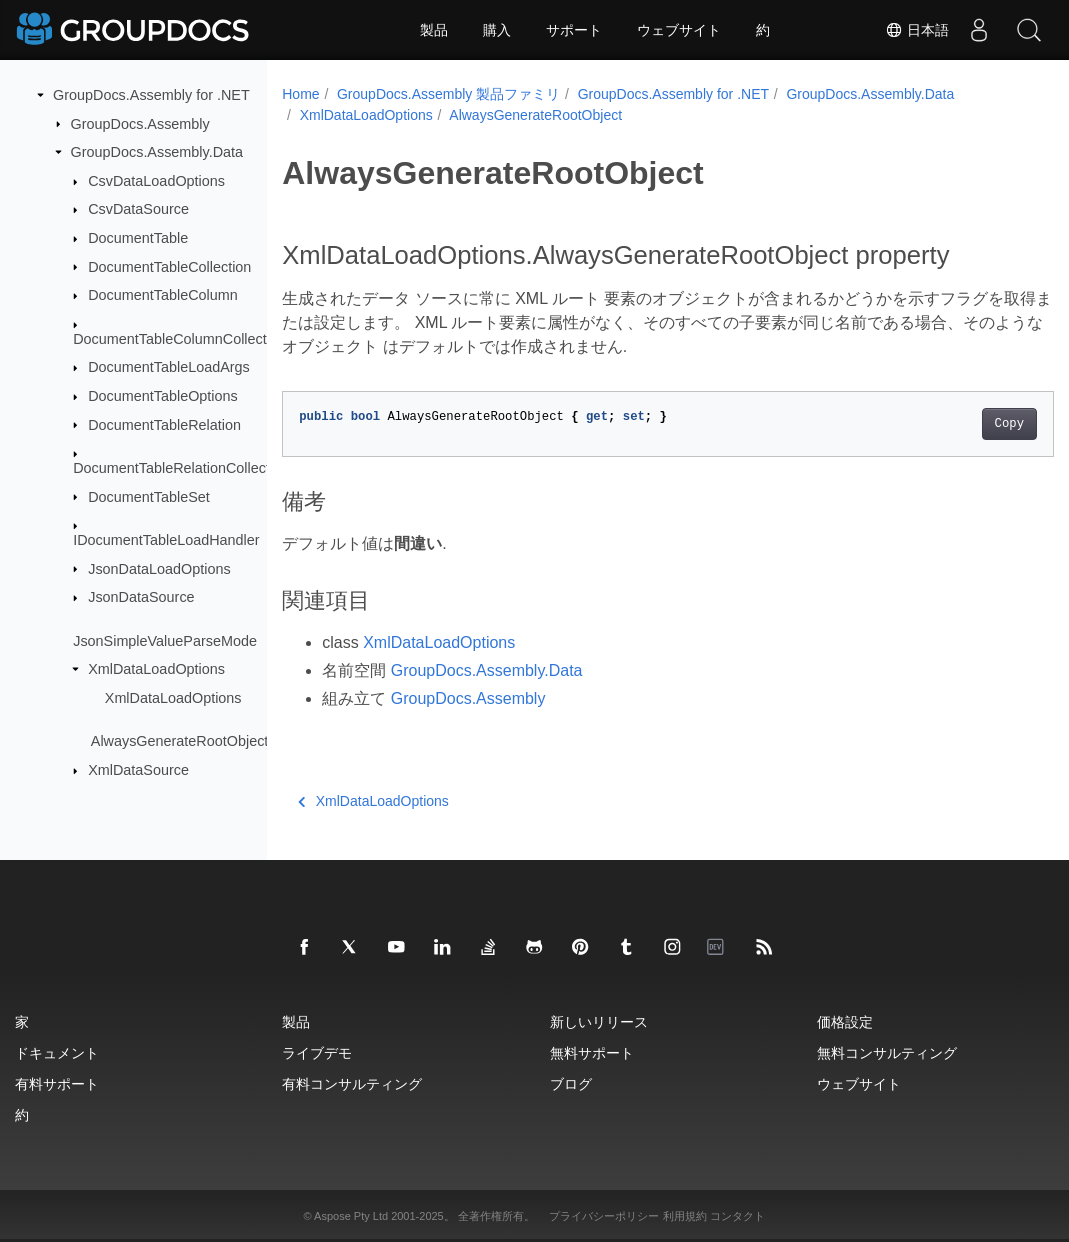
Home (300, 94)
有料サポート (57, 1083)
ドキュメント (57, 1052)
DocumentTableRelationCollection (181, 468)
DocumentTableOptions (163, 396)
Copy (955, 424)
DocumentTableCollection (169, 266)
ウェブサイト (679, 30)
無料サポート (592, 1052)
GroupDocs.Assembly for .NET (151, 95)
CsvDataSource (138, 209)
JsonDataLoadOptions (159, 568)
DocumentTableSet (149, 496)
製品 (434, 30)
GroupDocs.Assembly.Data (157, 152)
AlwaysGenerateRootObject (180, 741)
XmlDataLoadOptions (156, 669)
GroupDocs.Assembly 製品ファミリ (448, 94)
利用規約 (685, 1216)
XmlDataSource (138, 770)
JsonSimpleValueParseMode (165, 640)
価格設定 (845, 1021)
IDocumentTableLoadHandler (166, 540)
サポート (574, 30)
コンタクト (737, 1216)
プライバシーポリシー (604, 1216)
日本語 (917, 30)
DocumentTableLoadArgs (169, 367)
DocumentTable (138, 238)
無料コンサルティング (887, 1052)
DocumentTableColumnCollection (179, 338)
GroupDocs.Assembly (140, 123)
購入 (497, 30)
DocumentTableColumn (163, 295)
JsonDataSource (141, 597)
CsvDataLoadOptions (156, 181)
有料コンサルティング (352, 1083)
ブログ (571, 1083)
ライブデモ (317, 1052)
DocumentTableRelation (164, 424)
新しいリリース (599, 1021)
